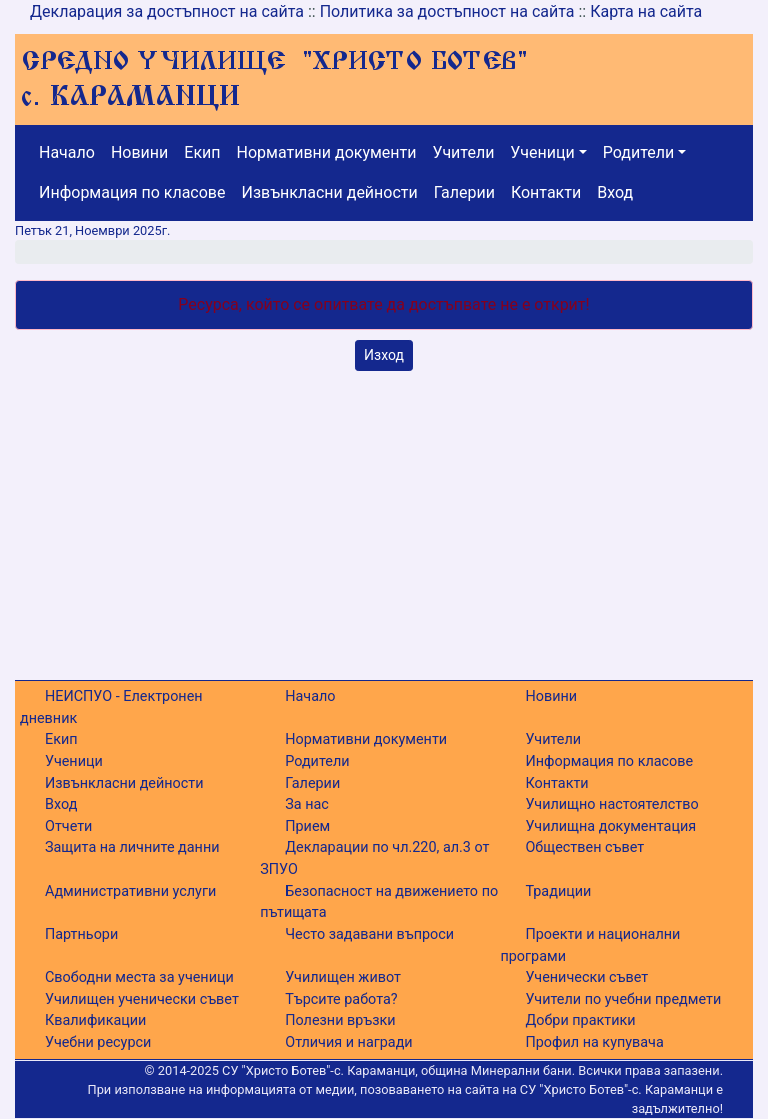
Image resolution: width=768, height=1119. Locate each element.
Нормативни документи (327, 152)
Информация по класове (132, 192)
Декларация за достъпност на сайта (167, 11)
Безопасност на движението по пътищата (379, 902)
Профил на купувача (594, 1042)
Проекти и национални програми (590, 945)
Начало (67, 152)
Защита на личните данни (132, 847)
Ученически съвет (586, 977)
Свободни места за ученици (139, 977)
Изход (384, 355)
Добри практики (580, 1020)
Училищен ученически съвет (142, 999)
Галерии (464, 192)
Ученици (542, 152)
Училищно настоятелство (611, 804)
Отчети (68, 826)
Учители (464, 152)
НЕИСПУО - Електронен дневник (111, 707)
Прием (307, 826)
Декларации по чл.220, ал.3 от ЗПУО (374, 858)
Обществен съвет (584, 847)
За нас (307, 804)
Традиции (558, 891)
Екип (202, 152)
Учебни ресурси (98, 1042)
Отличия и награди (348, 1042)
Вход (615, 192)
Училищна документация (610, 826)
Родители (638, 152)
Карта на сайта (646, 11)
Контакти (546, 192)
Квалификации (95, 1020)
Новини (139, 152)
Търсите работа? (341, 999)
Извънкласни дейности (329, 192)
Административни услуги (130, 891)
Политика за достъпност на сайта (447, 11)
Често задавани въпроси (369, 934)
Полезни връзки (340, 1020)
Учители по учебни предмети (623, 999)
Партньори (81, 934)
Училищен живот (343, 977)
